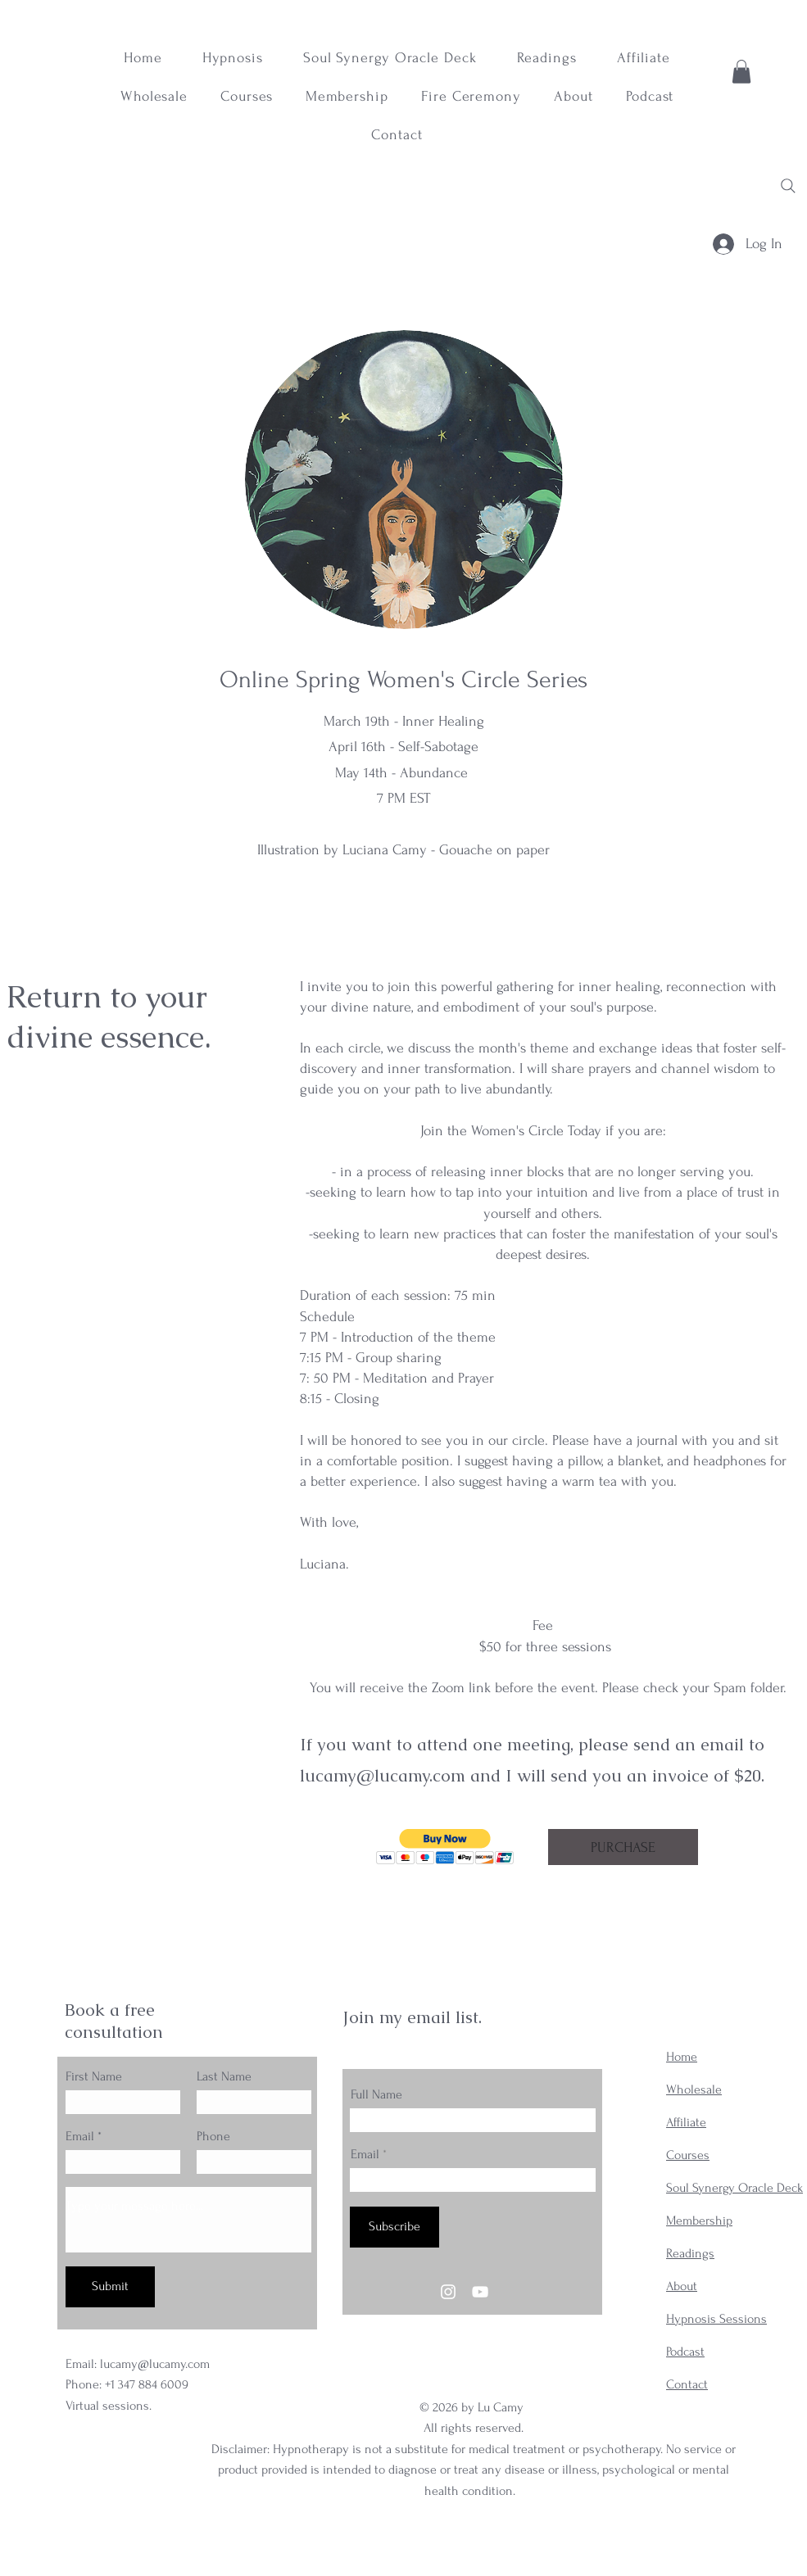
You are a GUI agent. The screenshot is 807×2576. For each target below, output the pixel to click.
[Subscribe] (394, 2227)
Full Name (376, 2094)
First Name (94, 2076)
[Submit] (110, 2286)
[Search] (788, 186)
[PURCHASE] (623, 1847)
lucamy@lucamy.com (382, 1775)
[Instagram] (448, 2292)
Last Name (224, 2076)
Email (80, 2136)
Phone (213, 2136)
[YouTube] (480, 2292)
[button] (741, 72)
